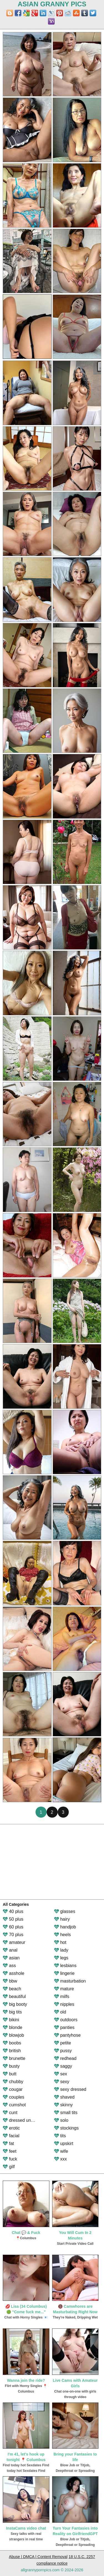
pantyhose (67, 2035)
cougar (12, 2089)
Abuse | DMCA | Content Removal (38, 2556)
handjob (65, 1927)
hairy (62, 1919)
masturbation (70, 1981)
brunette (14, 2058)
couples (13, 2097)
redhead (65, 2058)
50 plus (13, 1919)
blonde (12, 2027)
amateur (14, 1942)
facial (11, 2135)
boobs (12, 2043)
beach (12, 1988)
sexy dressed (70, 2089)
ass (9, 1965)
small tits (66, 2112)
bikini (11, 2019)
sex (60, 2074)
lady (61, 1950)
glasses (64, 1911)
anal (10, 1950)
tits (60, 2135)
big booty (15, 2004)
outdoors (66, 2019)
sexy (61, 2081)
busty (11, 2066)
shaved (64, 2097)
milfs (61, 1996)
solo (61, 2120)
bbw (10, 1981)
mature (64, 1988)
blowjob (13, 2035)
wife (61, 2151)
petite (62, 2043)
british (12, 2050)
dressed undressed (25, 2120)
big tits (12, 2012)
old (60, 2012)
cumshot (14, 2104)
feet (9, 2151)
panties (64, 2027)
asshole (13, 1973)
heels (62, 1934)
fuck (10, 2159)
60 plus (13, 1927)
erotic (11, 2128)
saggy (63, 2066)
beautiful (14, 1996)
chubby (13, 2081)
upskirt (63, 2143)
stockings (66, 2128)
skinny (63, 2104)
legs (61, 1957)
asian (11, 1957)
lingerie (64, 1973)
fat (8, 2143)
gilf (9, 2166)
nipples (64, 2004)
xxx (60, 2159)
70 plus (13, 1934)
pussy (63, 2050)
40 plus (13, 1911)
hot (60, 1942)
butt (9, 2074)
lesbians (65, 1965)
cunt (10, 2112)
